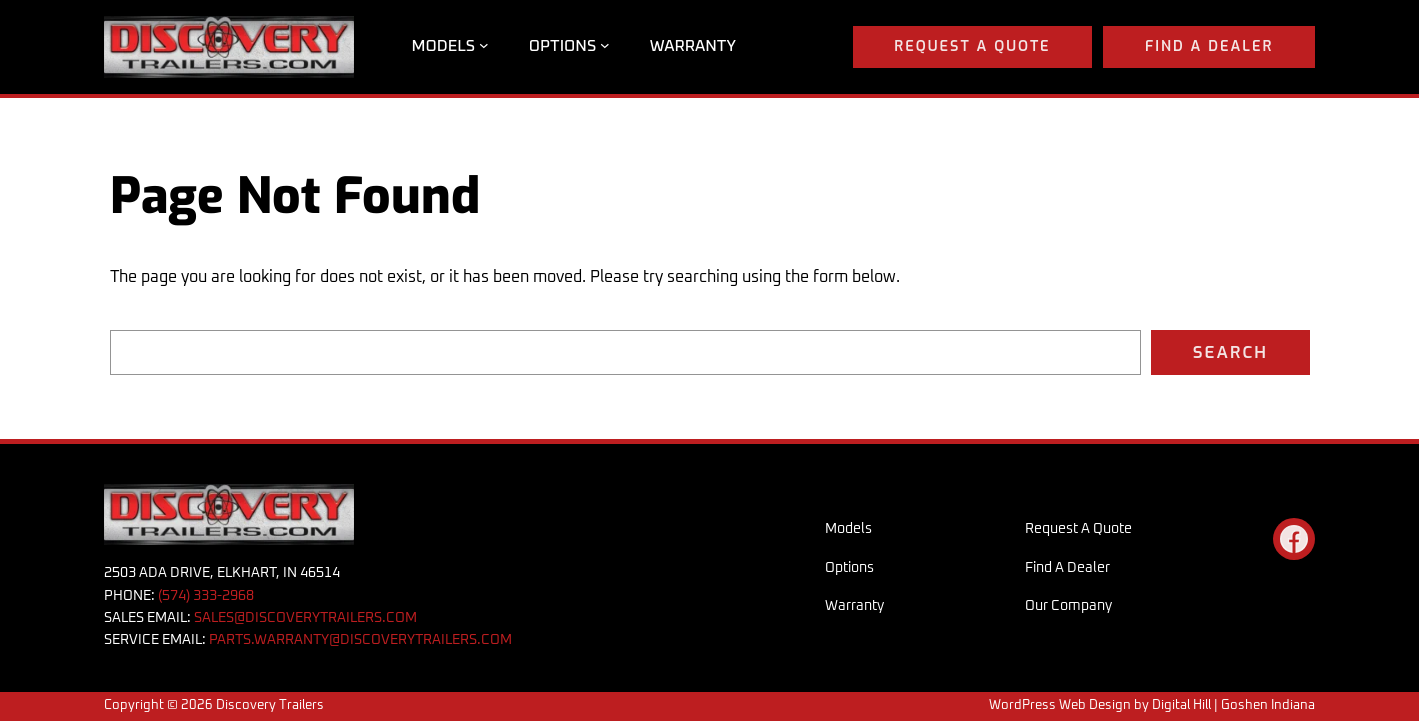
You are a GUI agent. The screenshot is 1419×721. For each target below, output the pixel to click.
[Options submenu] (605, 45)
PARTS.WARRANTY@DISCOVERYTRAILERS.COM (360, 640)
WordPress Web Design (1060, 705)
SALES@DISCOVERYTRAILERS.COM (305, 618)
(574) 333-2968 (206, 596)
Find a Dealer (1209, 46)
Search (1230, 352)
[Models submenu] (484, 45)
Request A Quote (972, 46)
